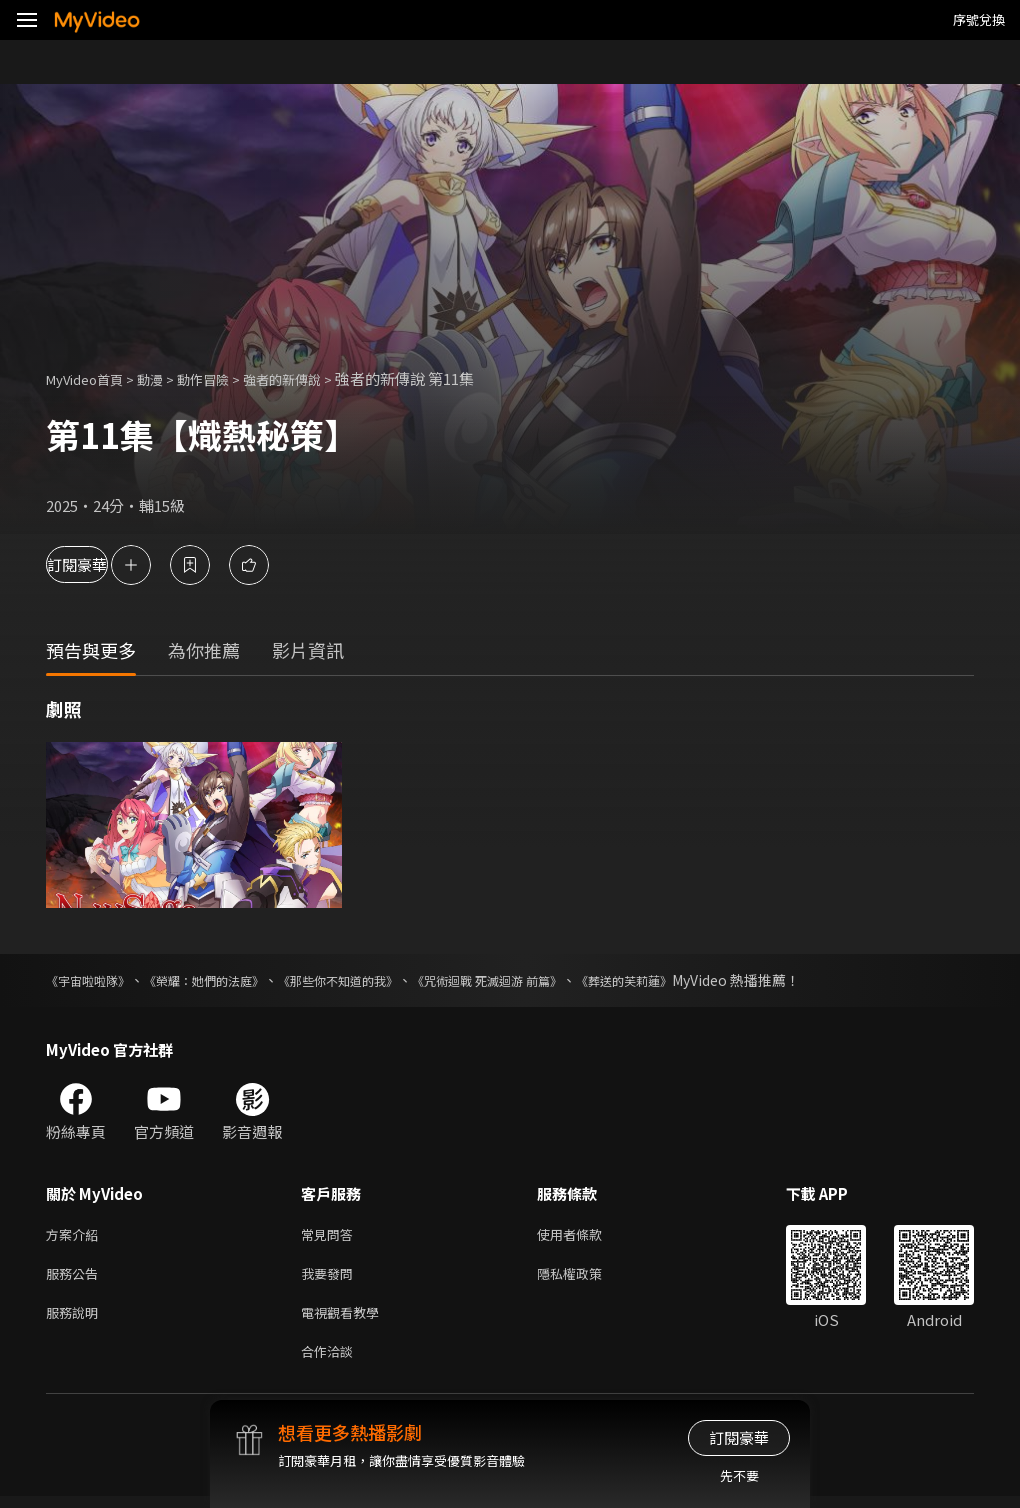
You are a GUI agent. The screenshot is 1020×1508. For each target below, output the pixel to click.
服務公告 (76, 1277)
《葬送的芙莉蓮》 (710, 980)
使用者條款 (586, 1235)
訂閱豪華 (101, 564)
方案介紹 (76, 1235)
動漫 (166, 378)
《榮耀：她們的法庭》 (228, 980)
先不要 (739, 1475)
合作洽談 (331, 1361)
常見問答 (331, 1235)
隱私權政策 (586, 1277)
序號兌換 (979, 19)
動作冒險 (225, 378)
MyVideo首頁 (91, 378)
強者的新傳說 (314, 378)
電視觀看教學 (346, 1319)
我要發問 (331, 1277)
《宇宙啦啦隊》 (95, 980)
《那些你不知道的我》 (382, 980)
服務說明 (76, 1319)
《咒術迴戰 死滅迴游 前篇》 (553, 980)
